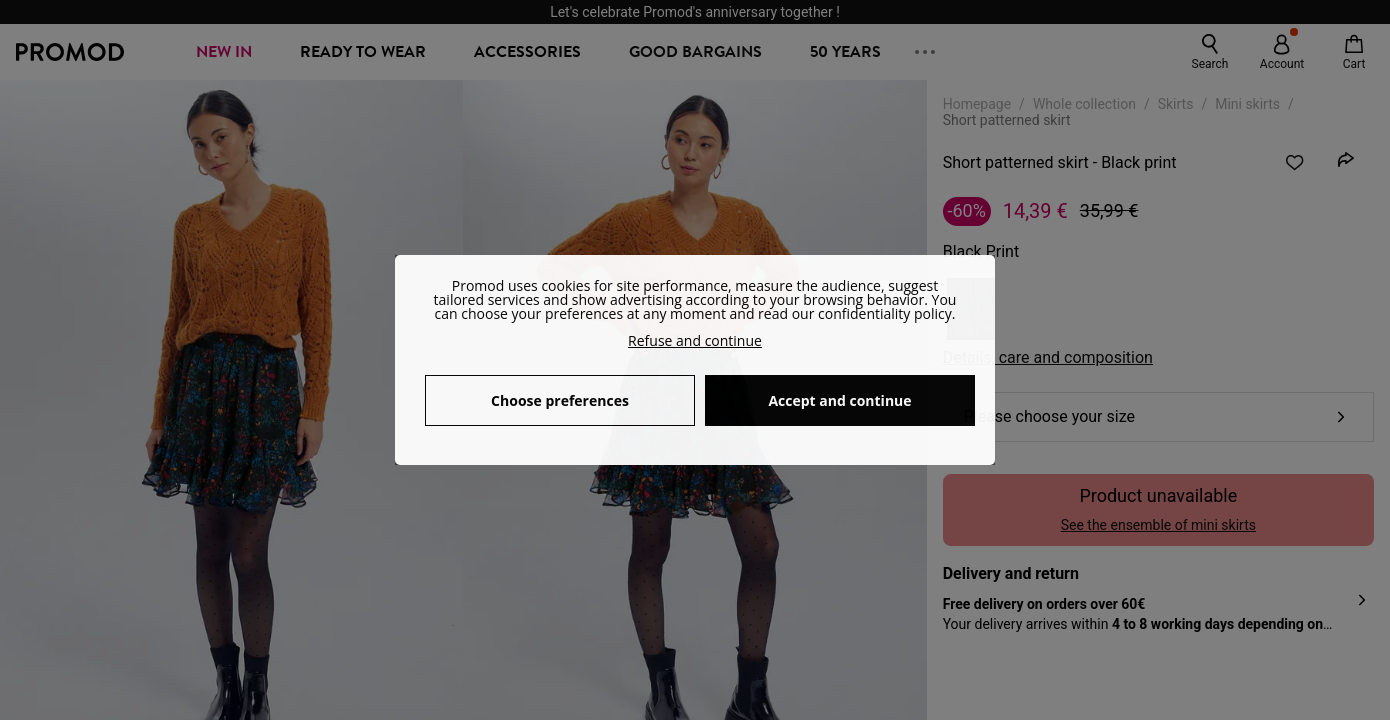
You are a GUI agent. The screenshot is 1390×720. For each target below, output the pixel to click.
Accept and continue (839, 400)
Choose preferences (560, 400)
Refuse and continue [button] (695, 340)
